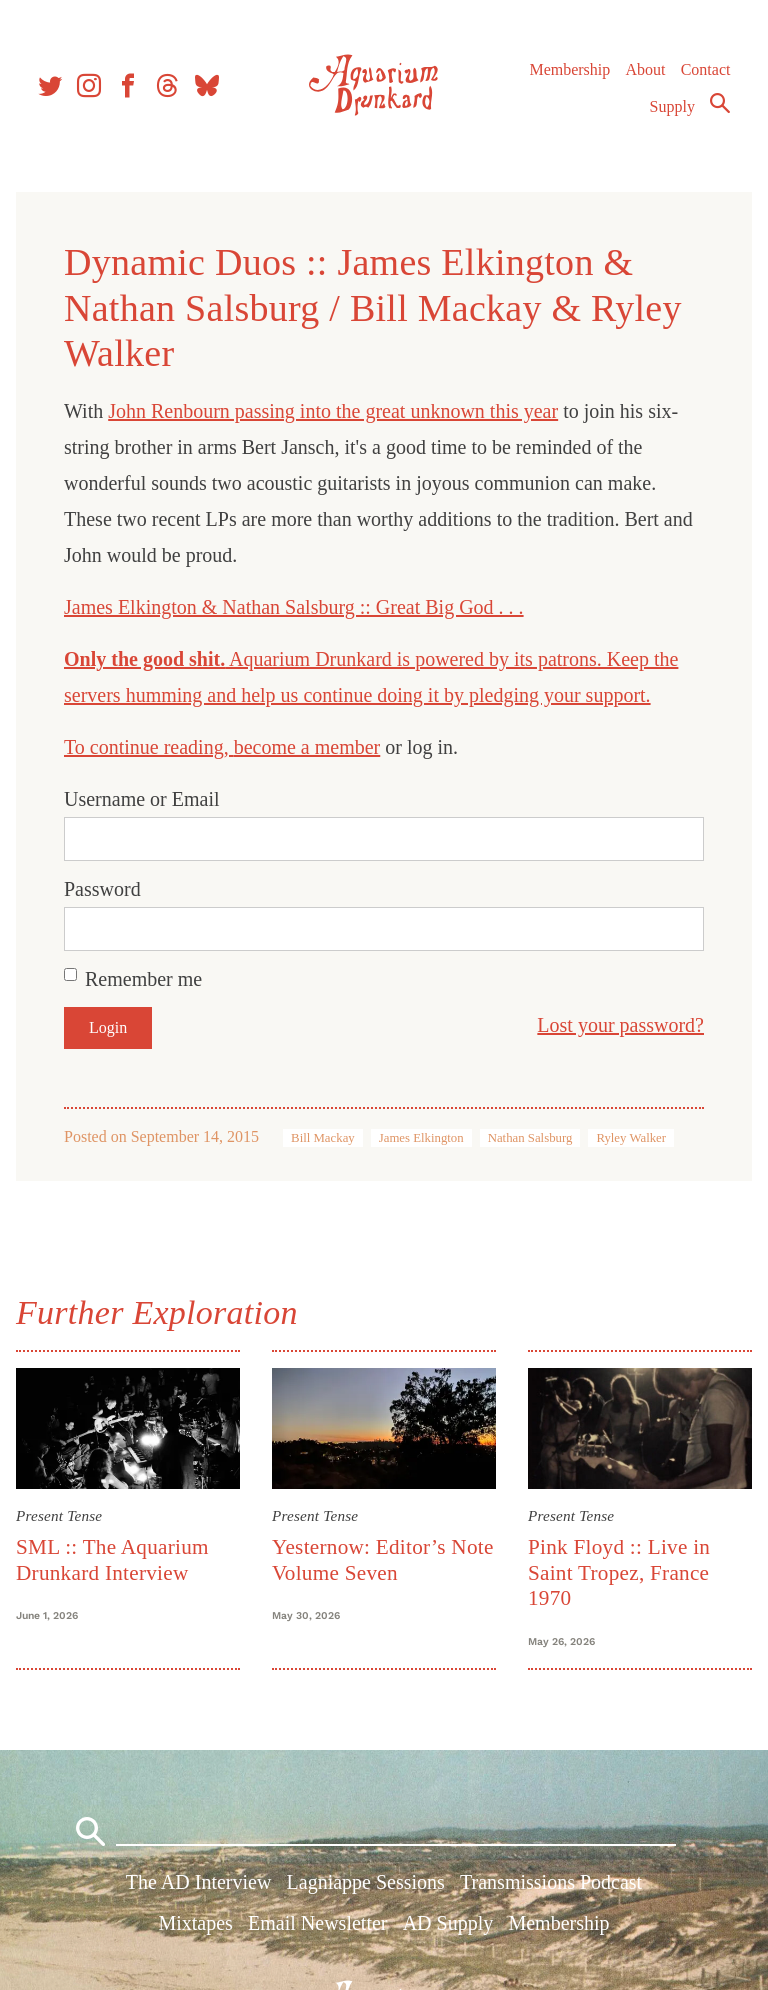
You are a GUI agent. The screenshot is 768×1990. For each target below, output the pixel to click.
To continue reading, (149, 747)
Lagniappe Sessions (366, 1882)
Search (720, 103)
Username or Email (142, 799)
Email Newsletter (317, 1923)
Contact (706, 69)
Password (102, 889)
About (645, 69)
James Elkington (421, 1138)
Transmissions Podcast (551, 1882)
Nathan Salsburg (530, 1138)
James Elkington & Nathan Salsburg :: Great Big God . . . (294, 607)
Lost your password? (620, 1025)
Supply (672, 106)
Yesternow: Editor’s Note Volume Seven (383, 1559)
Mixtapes (195, 1923)
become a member (307, 747)
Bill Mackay (323, 1138)
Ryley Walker (631, 1138)
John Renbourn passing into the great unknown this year (333, 411)
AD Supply (448, 1923)
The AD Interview (199, 1882)
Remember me (143, 979)
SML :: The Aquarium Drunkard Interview (112, 1559)
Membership (569, 69)
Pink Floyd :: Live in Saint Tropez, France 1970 (619, 1572)
